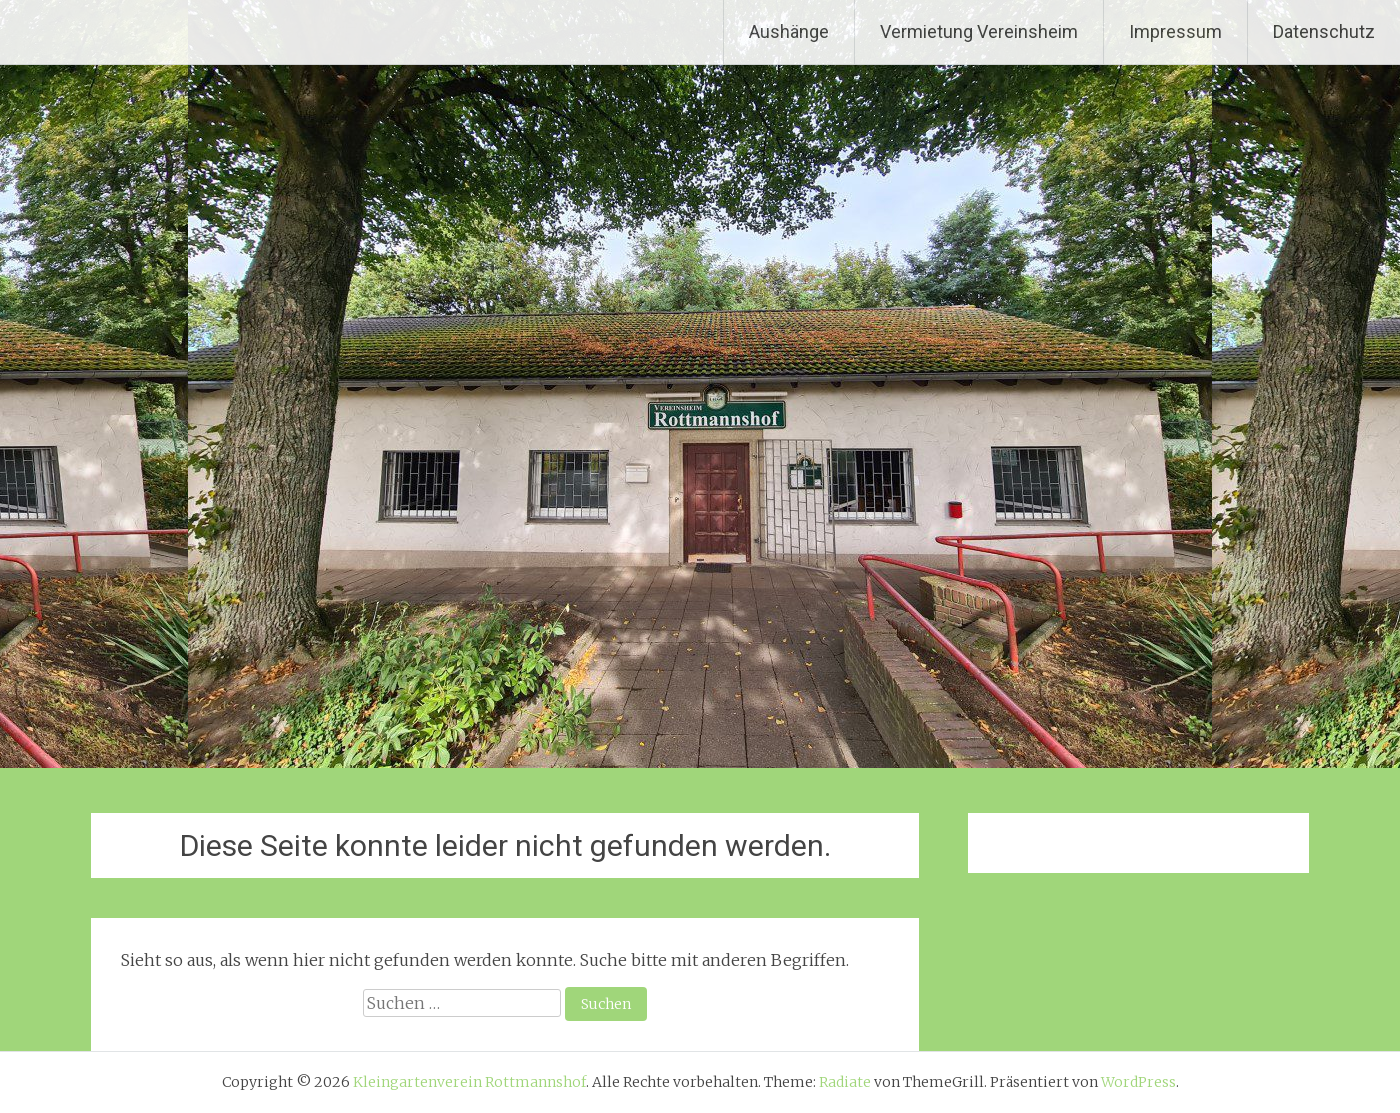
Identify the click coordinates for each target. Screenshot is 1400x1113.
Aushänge (789, 31)
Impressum (1175, 31)
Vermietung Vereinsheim (979, 31)
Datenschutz (1324, 31)
